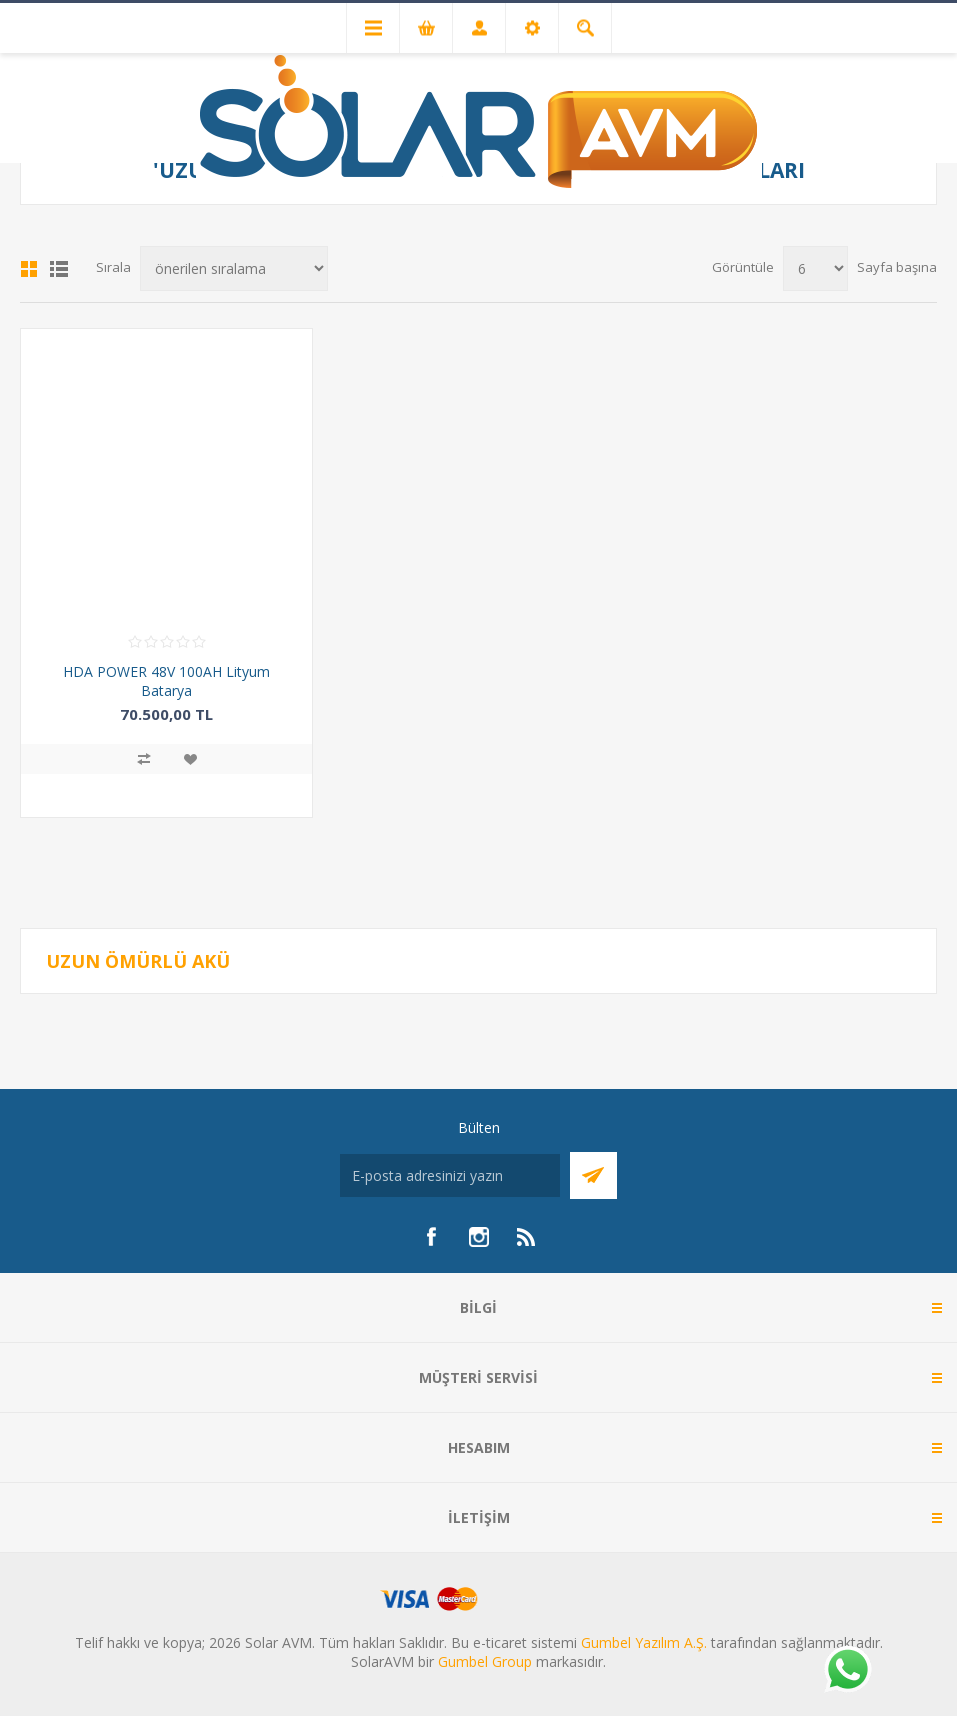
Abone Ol (593, 1175)
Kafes (29, 269)
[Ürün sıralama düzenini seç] (234, 268)
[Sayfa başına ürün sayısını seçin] (815, 268)
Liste (59, 269)
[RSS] (527, 1237)
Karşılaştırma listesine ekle (144, 759)
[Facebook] (431, 1237)
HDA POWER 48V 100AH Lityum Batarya (166, 681)
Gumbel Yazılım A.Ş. (644, 1642)
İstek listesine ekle (190, 759)
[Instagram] (479, 1237)
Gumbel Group (485, 1661)
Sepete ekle (166, 795)
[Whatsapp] (847, 1671)
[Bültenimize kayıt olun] (450, 1175)
